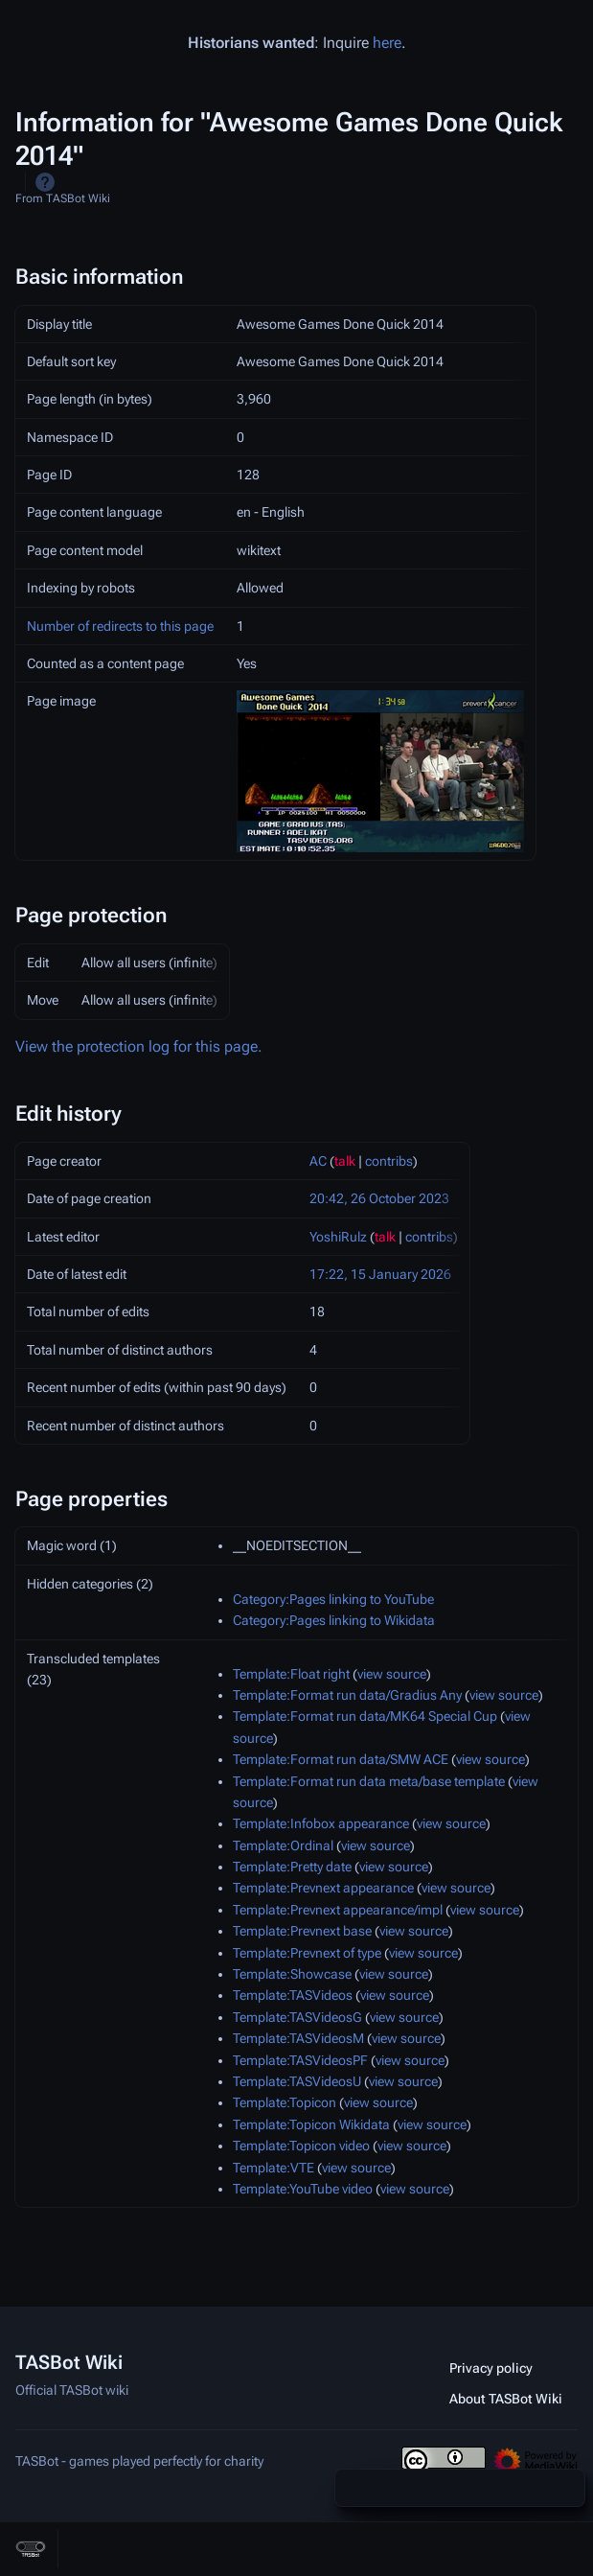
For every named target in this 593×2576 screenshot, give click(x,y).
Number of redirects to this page (120, 626)
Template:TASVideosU (297, 2081)
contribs (389, 1161)
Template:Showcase (292, 1974)
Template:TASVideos (293, 1995)
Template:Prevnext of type (307, 1953)
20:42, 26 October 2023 (379, 1198)
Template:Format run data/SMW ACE (340, 1759)
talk (344, 1161)
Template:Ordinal (283, 1845)
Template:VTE (273, 2167)
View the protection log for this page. (138, 1046)
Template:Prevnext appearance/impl (338, 1909)
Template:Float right (291, 1674)
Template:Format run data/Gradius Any (347, 1695)
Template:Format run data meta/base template (369, 1781)
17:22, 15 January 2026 (380, 1274)
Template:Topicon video (301, 2145)
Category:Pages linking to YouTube (333, 1599)
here (387, 43)
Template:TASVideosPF (300, 2060)
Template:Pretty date (292, 1866)
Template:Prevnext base (302, 1930)
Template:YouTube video (303, 2188)
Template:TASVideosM (298, 2038)
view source (391, 1674)
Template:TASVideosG (297, 2017)
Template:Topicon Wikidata (311, 2124)
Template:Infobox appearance (321, 1823)
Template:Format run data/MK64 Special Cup (365, 1716)
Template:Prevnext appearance (323, 1887)
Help (45, 182)
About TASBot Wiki (505, 2398)
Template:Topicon (284, 2102)
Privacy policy (491, 2368)
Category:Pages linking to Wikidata (334, 1620)
